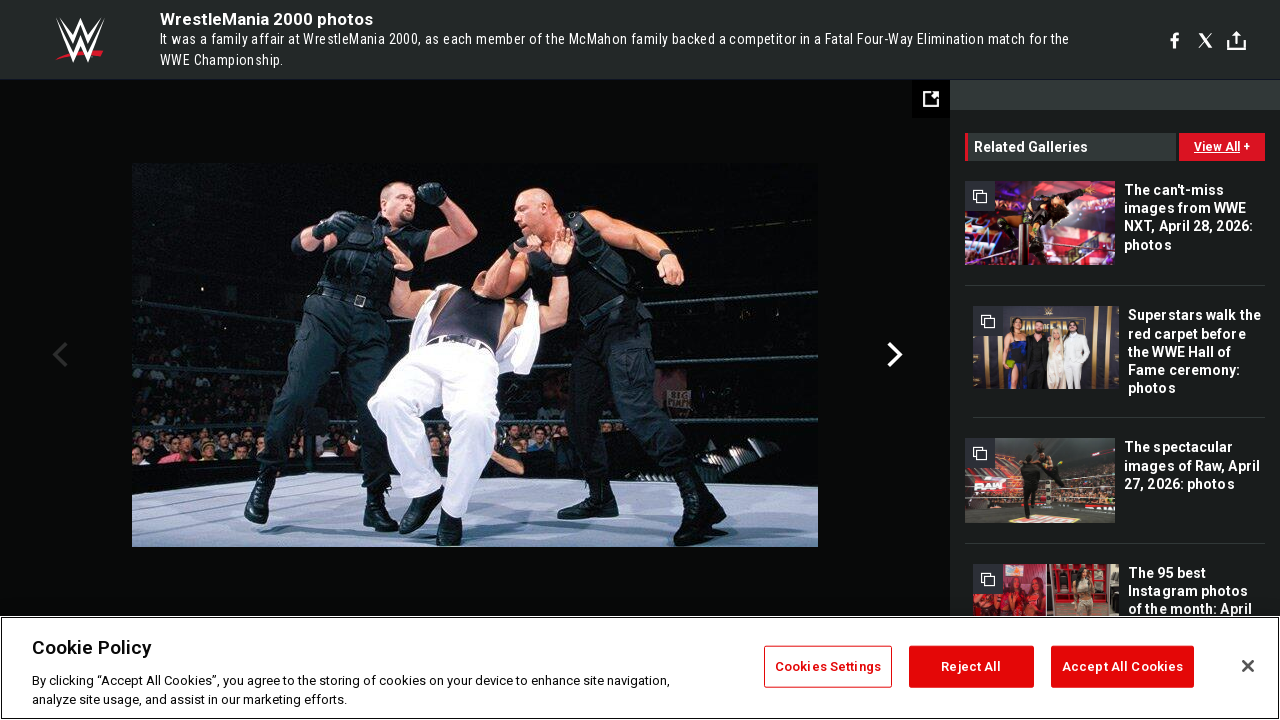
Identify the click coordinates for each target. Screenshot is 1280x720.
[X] (1205, 40)
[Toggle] (1236, 40)
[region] (640, 668)
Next (892, 355)
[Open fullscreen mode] (931, 99)
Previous (57, 355)
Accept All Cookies (1122, 666)
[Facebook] (1174, 40)
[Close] (1248, 666)
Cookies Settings (828, 666)
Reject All (971, 666)
